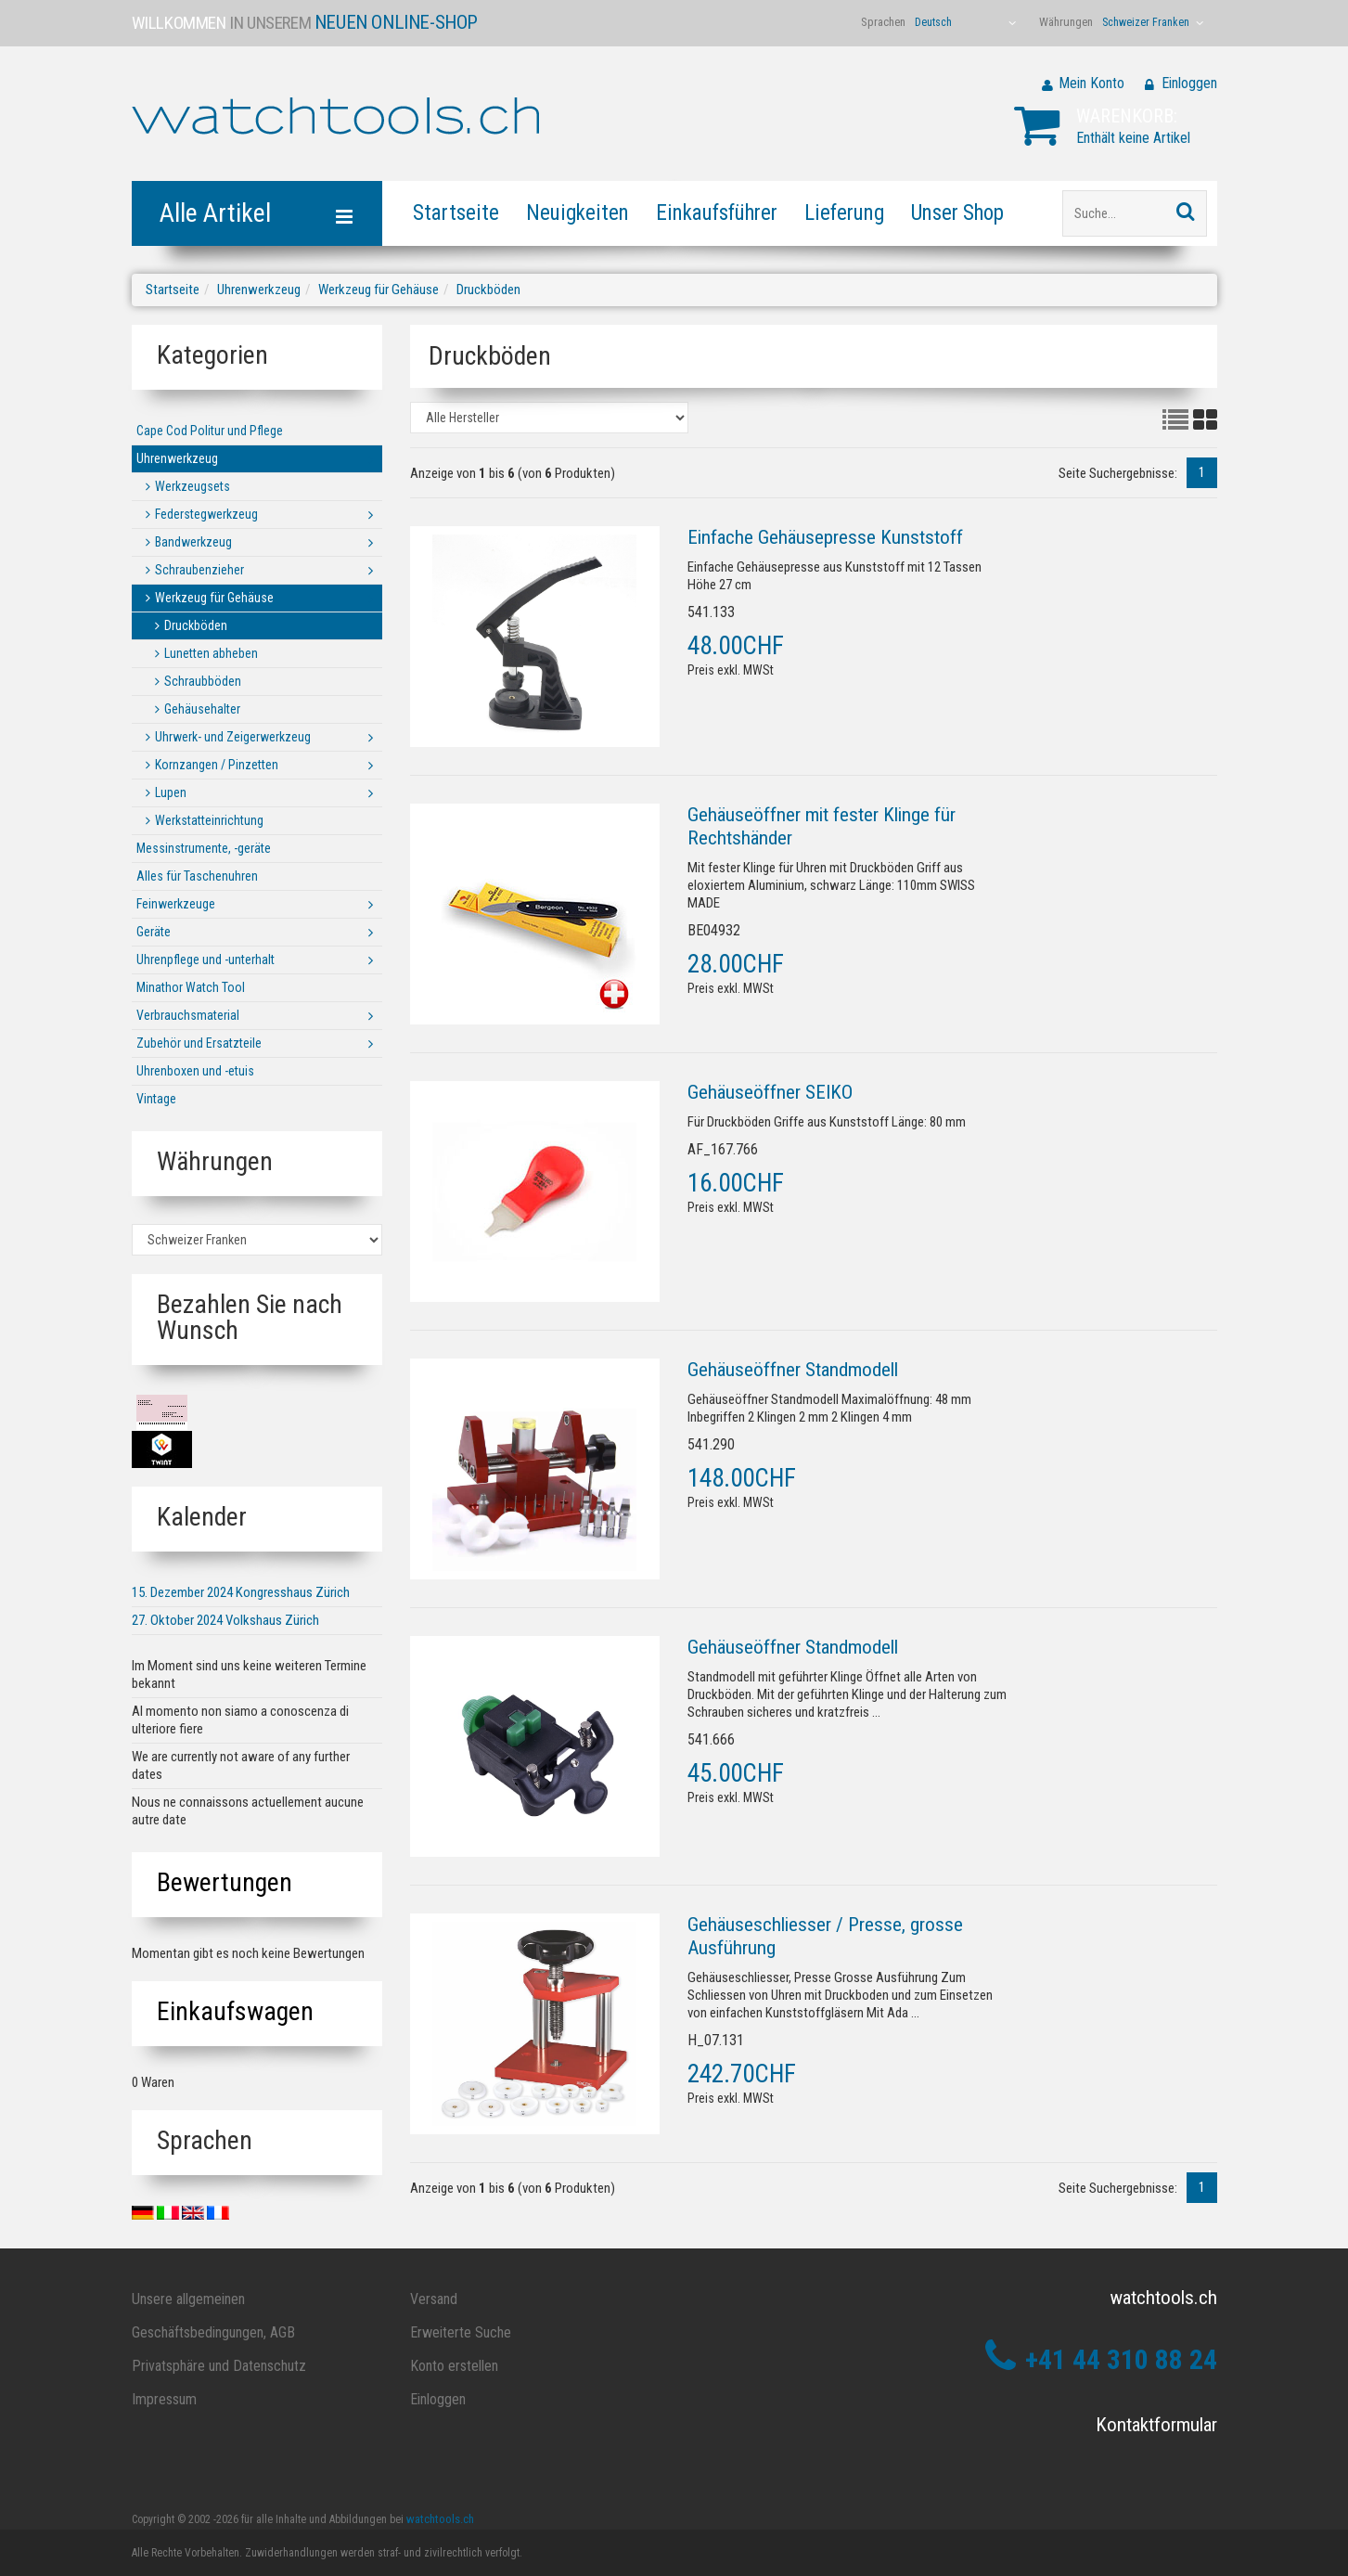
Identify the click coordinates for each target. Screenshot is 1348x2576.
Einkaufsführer (716, 212)
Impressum (164, 2399)
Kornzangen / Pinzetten (216, 764)
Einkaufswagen (235, 2011)
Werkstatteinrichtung (209, 820)
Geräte (153, 931)
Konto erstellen (454, 2366)
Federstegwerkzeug (206, 514)
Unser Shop (957, 212)
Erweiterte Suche (460, 2332)
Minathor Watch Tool (190, 987)
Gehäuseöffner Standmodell (792, 1370)
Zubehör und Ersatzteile (199, 1043)
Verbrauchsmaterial (187, 1015)
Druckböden (488, 289)
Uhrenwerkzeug (259, 289)
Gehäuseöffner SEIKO (770, 1092)
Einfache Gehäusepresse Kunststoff (825, 537)
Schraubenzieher (199, 569)
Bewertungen (224, 1882)
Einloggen (1189, 83)
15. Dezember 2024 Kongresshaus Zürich (241, 1592)
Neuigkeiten (577, 212)
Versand (433, 2299)
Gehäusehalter (202, 709)
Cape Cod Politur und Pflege (209, 430)
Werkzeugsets (192, 486)
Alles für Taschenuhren (197, 876)
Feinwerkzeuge (175, 903)
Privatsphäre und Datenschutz (219, 2366)
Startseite (456, 212)
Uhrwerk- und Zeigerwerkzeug (233, 736)
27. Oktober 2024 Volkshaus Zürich (225, 1620)
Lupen (170, 792)
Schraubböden (202, 681)
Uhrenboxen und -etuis (195, 1070)
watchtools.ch (440, 2519)
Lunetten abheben (211, 653)
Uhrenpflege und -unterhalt (205, 959)
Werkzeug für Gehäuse (378, 289)
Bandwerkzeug (193, 542)
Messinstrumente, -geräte (203, 848)
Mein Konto (1091, 83)
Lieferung (844, 212)
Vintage (156, 1098)
